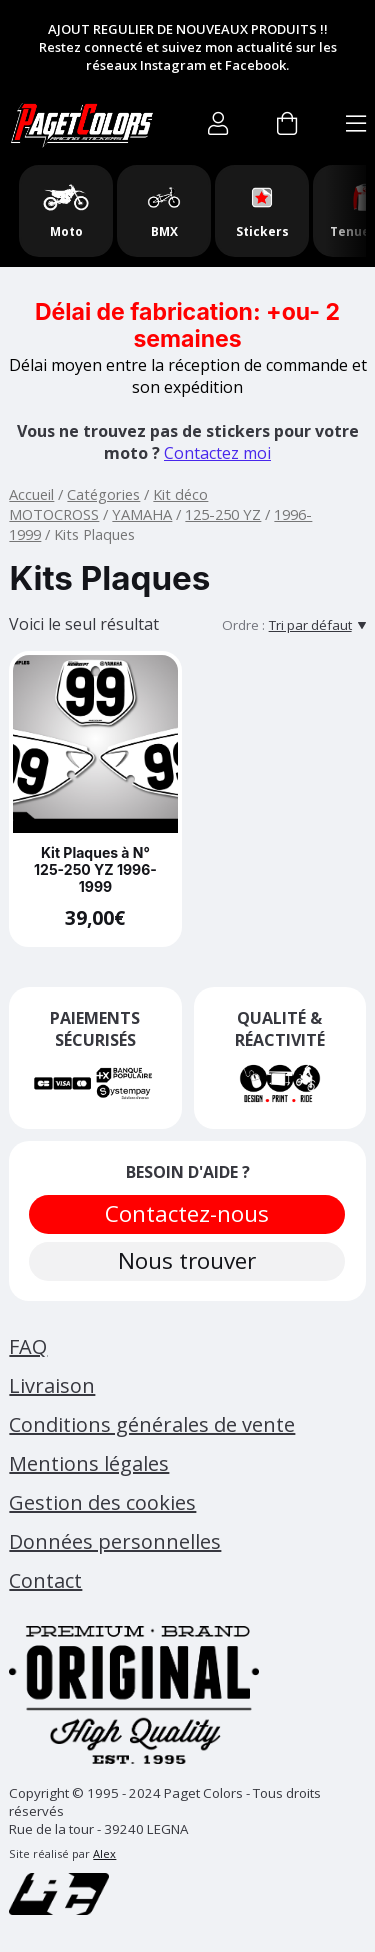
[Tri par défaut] (317, 625)
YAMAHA (142, 514)
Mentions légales (89, 1463)
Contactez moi (217, 453)
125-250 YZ (223, 514)
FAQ (28, 1346)
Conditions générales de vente (152, 1424)
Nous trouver (188, 1260)
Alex (104, 1853)
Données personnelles (115, 1541)
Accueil (31, 494)
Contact (45, 1580)
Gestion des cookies (102, 1502)
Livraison (52, 1385)
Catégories (103, 494)
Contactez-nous (188, 1213)
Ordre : (243, 625)
